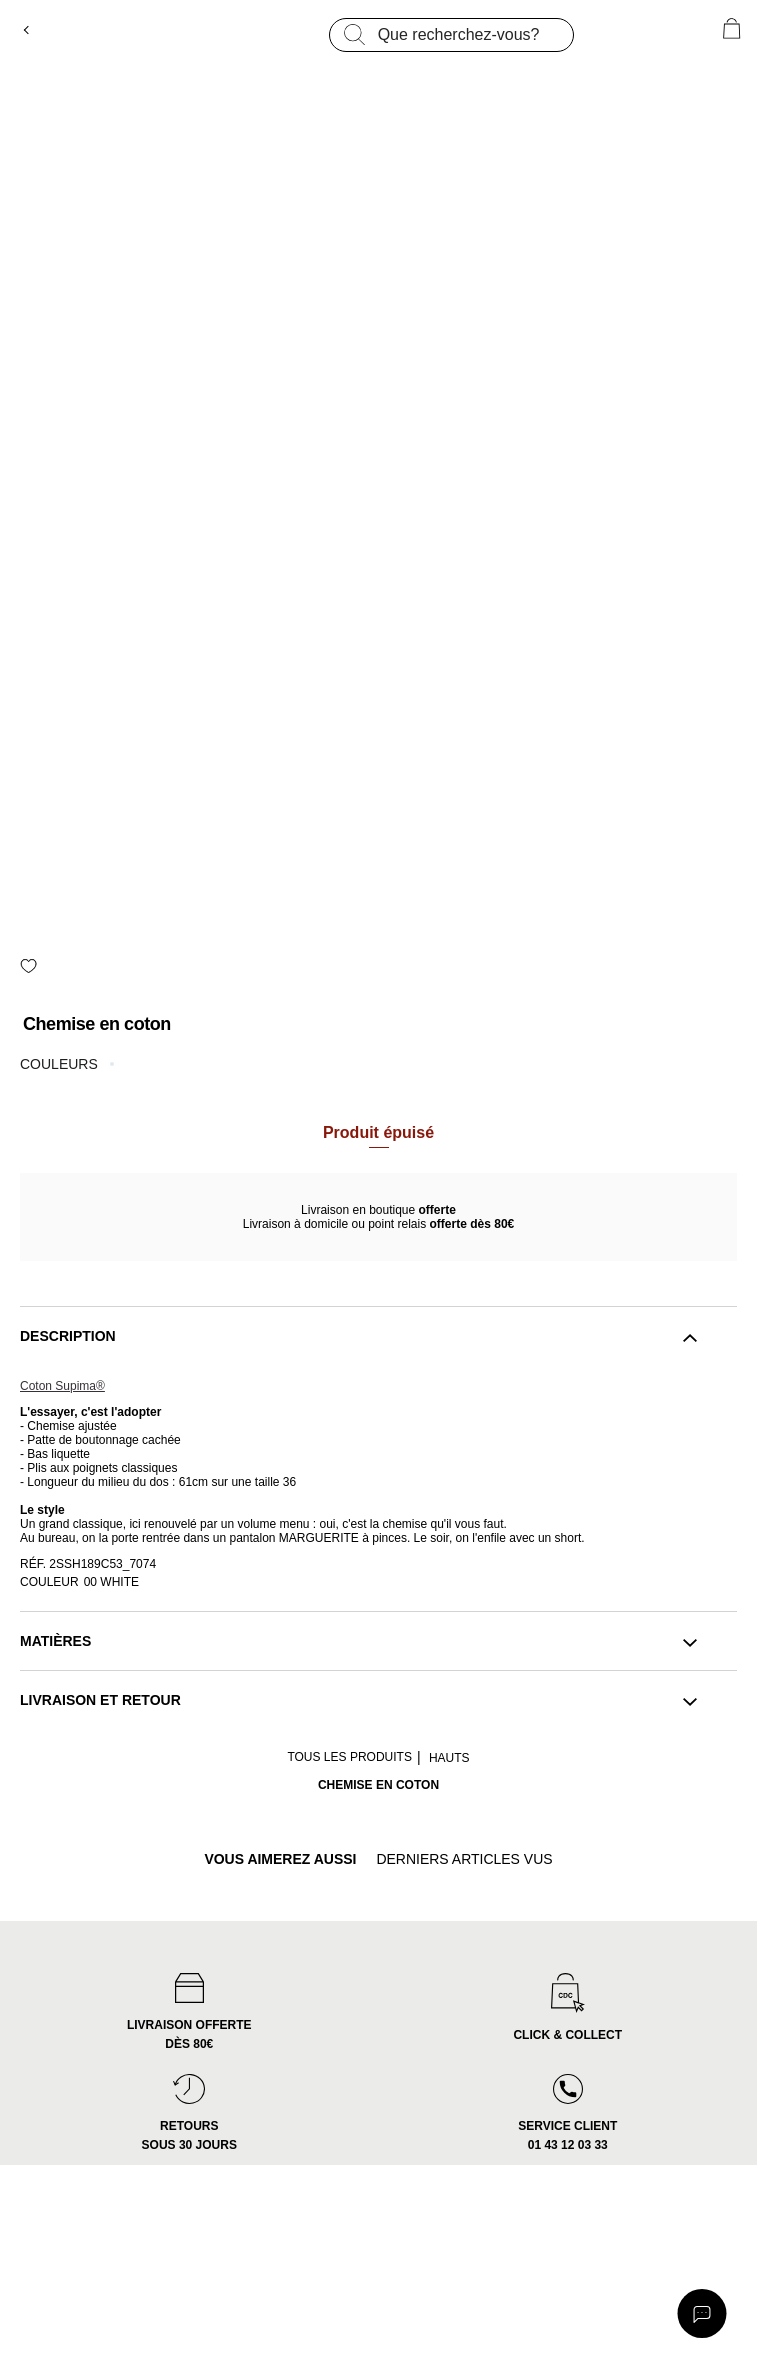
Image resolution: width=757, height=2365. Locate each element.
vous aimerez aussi (280, 1860)
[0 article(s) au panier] (731, 28)
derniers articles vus (464, 1860)
